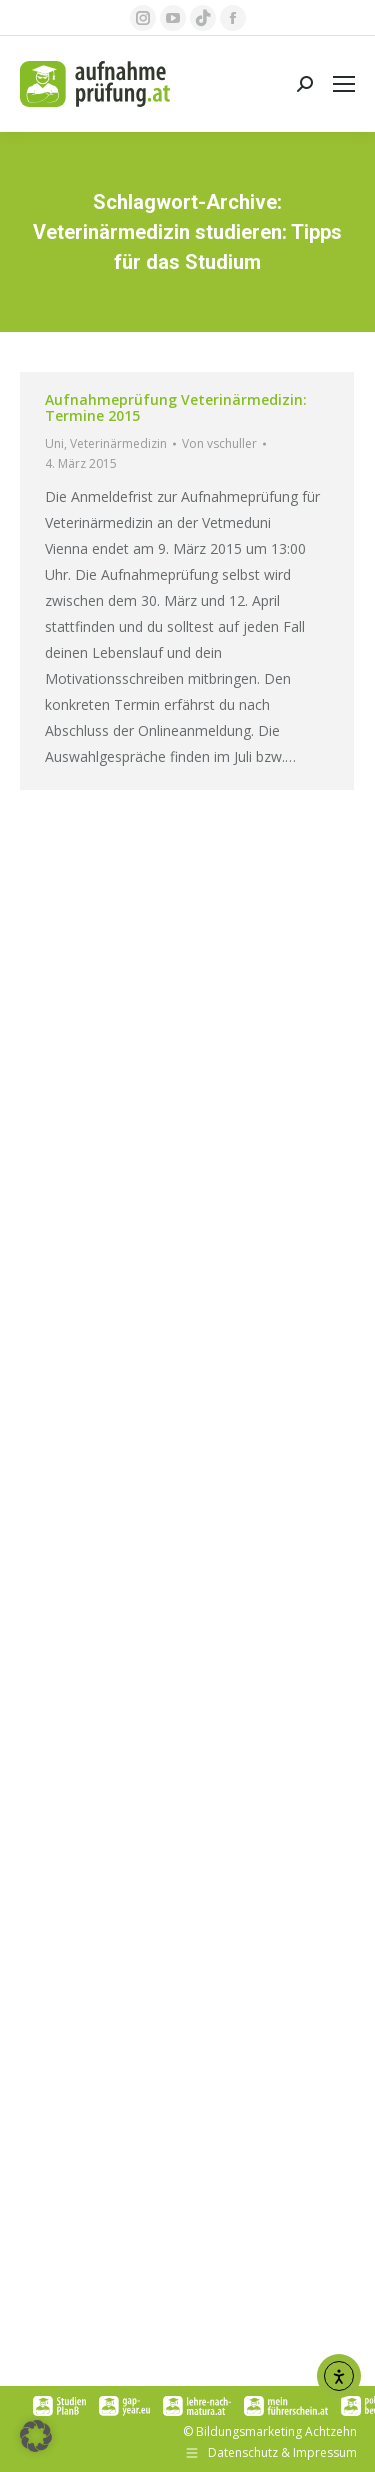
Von (219, 443)
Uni (54, 443)
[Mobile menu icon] (344, 84)
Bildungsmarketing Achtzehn (276, 2431)
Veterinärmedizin (118, 443)
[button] (36, 2436)
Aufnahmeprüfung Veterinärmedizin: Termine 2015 (176, 407)
